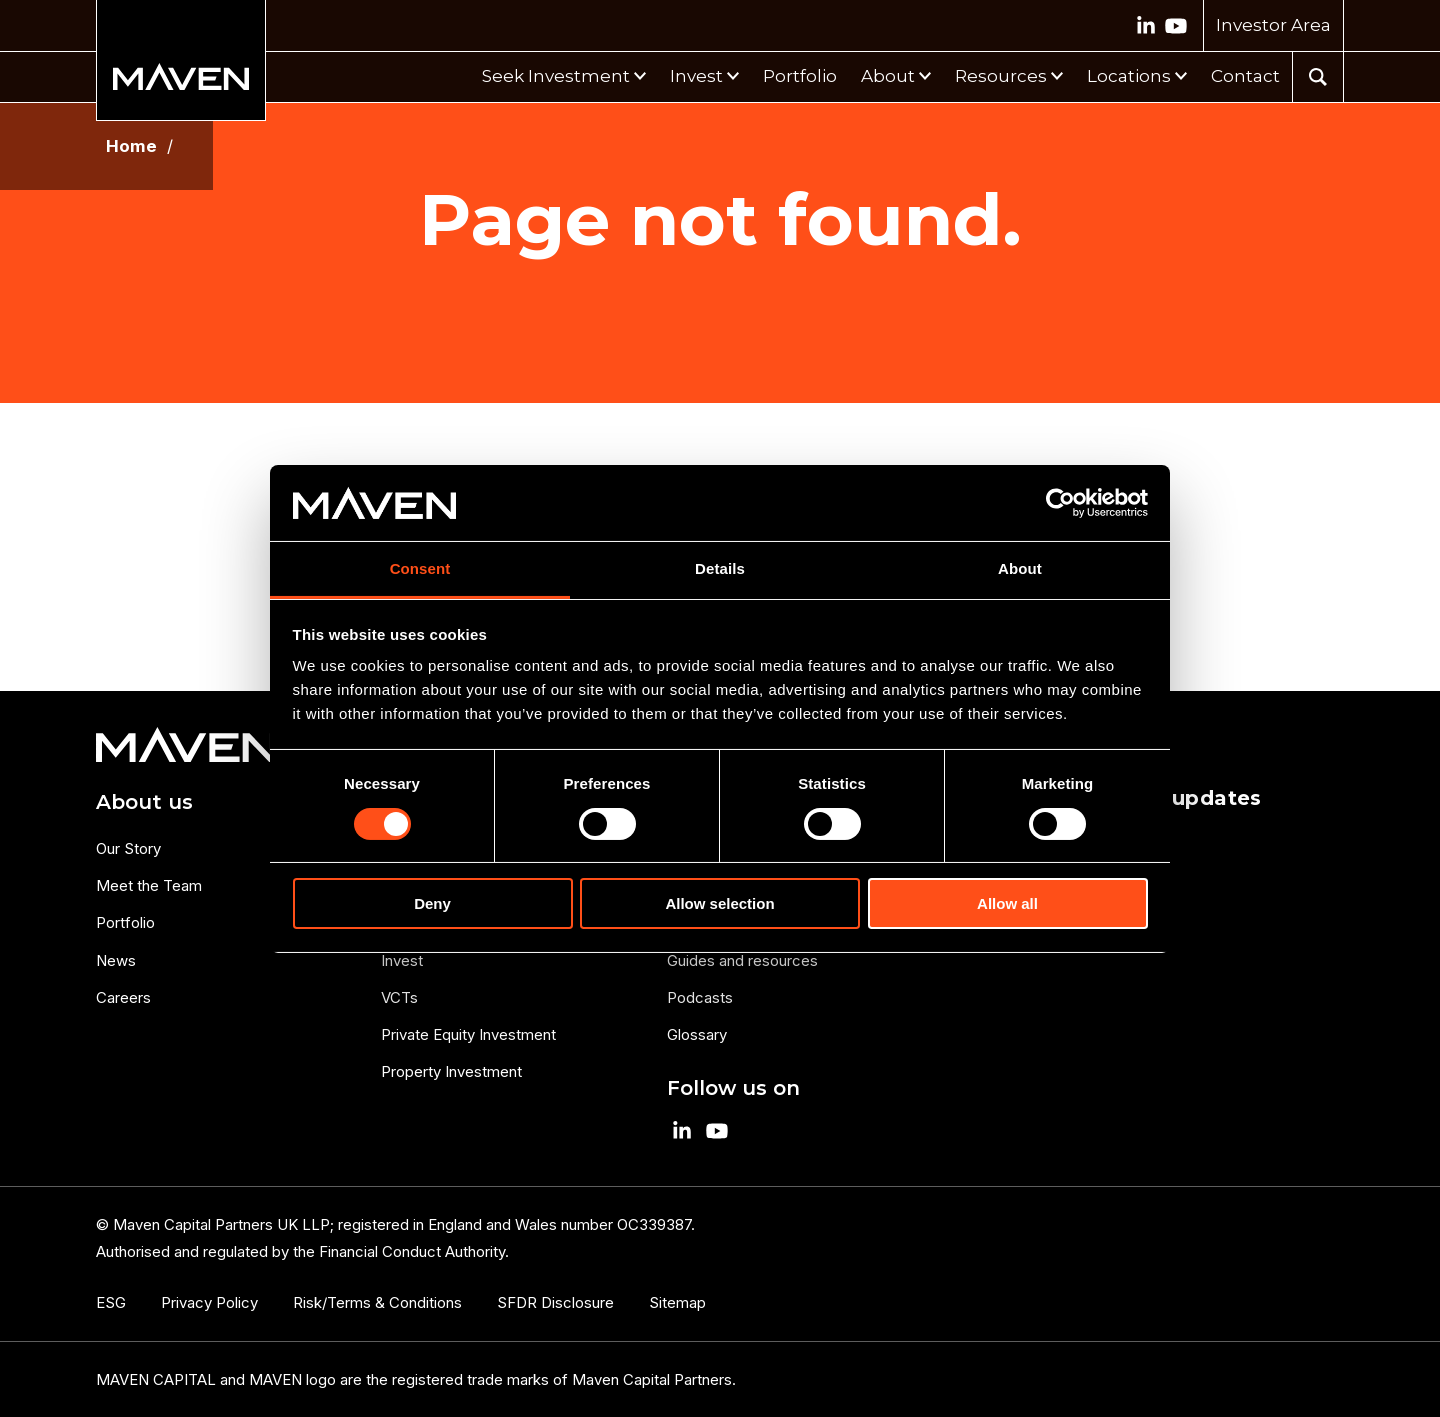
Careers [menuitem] (123, 997)
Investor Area (1273, 25)
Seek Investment (556, 76)
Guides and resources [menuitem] (742, 960)
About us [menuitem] (144, 802)
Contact (1245, 76)
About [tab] (1020, 568)
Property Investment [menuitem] (451, 1071)
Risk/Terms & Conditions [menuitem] (377, 1302)
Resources (1001, 76)
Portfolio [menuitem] (125, 922)
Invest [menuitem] (402, 960)
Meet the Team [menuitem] (149, 885)
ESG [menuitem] (111, 1302)
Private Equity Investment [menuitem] (468, 1034)
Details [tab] (720, 568)
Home (131, 146)
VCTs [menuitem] (399, 997)
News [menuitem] (116, 960)
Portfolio (800, 76)
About (888, 76)
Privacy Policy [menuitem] (209, 1302)
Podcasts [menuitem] (700, 997)
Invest (696, 76)
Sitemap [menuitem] (677, 1302)
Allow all (1007, 903)
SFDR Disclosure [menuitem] (555, 1302)
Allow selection (719, 903)
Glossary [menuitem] (697, 1034)
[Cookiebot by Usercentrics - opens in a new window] (1060, 503)
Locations (1129, 76)
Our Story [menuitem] (128, 848)
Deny (432, 903)
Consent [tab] (420, 568)
